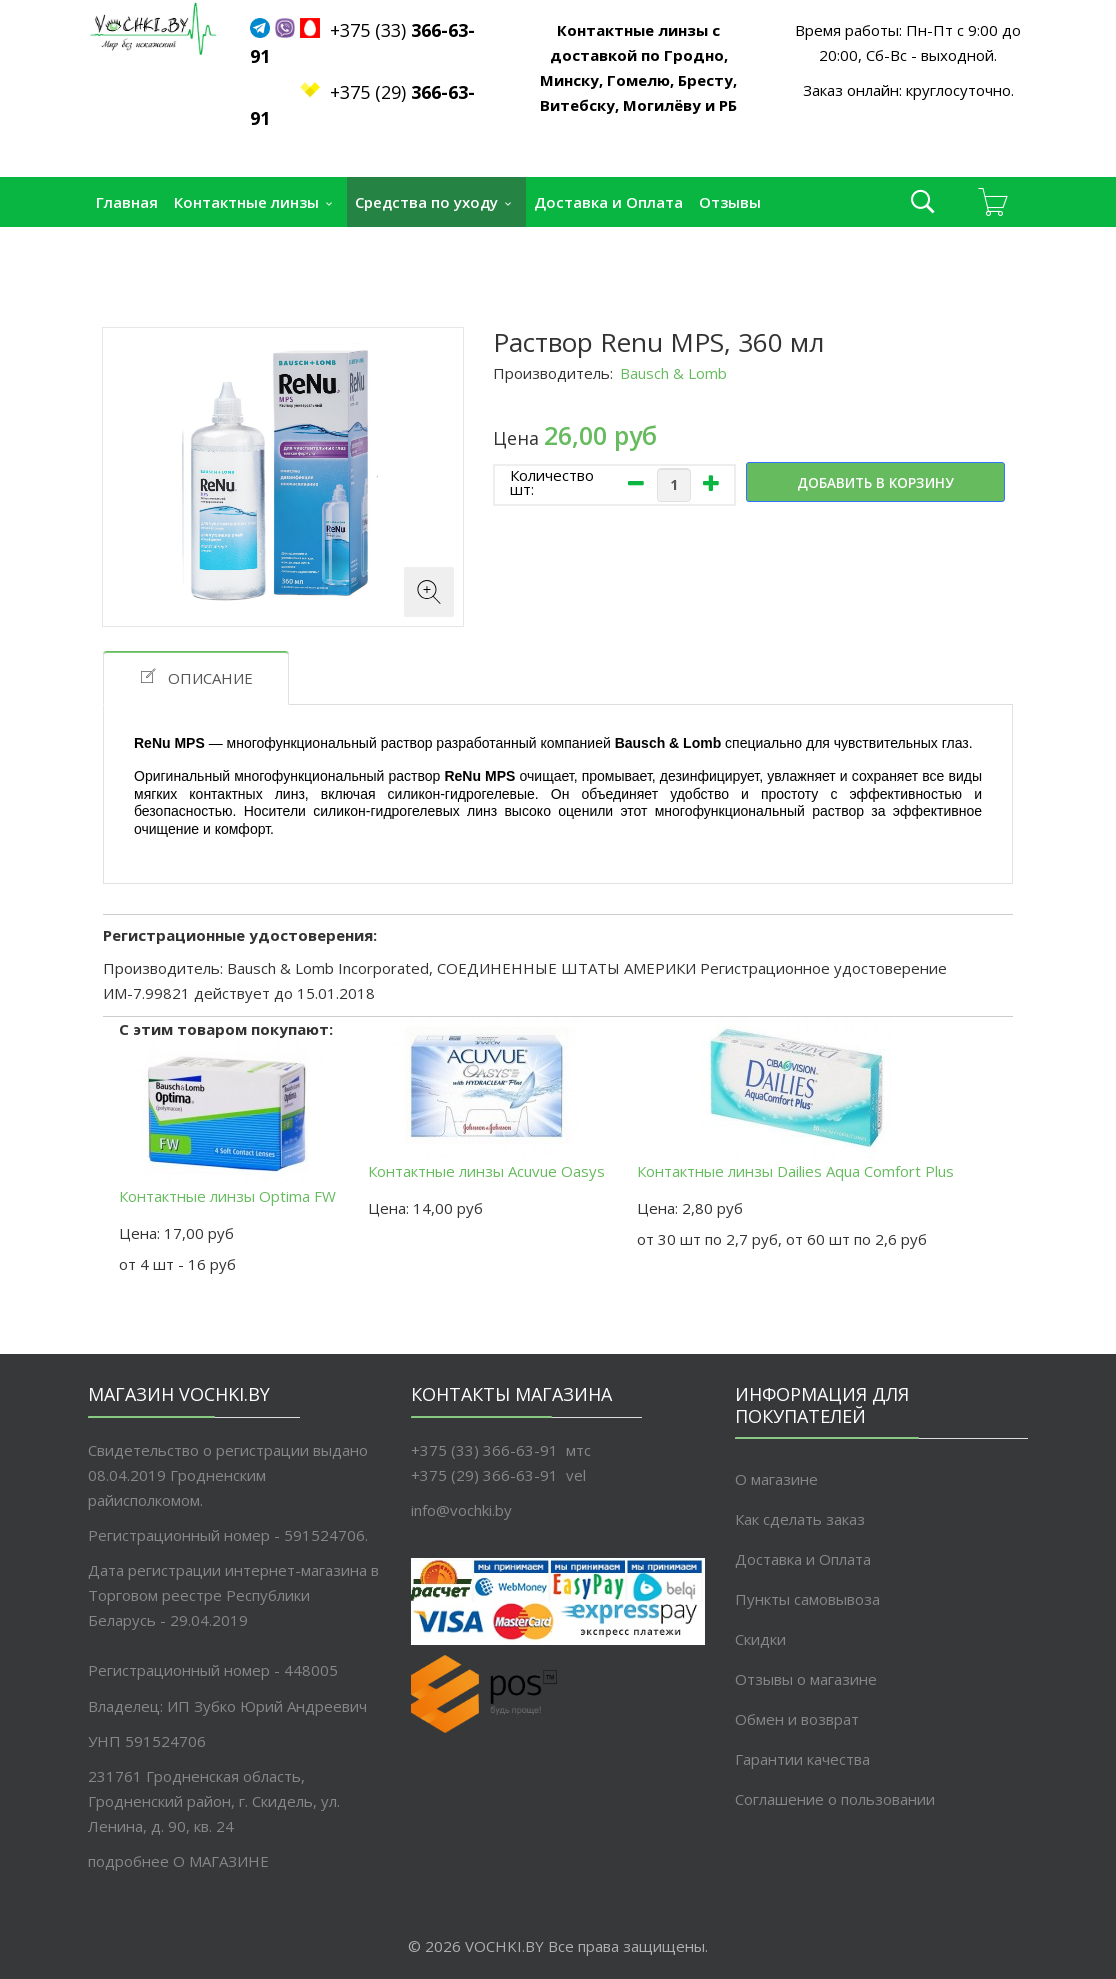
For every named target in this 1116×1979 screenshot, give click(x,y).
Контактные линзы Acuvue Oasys (486, 1099)
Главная (127, 202)
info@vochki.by (461, 1510)
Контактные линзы (246, 202)
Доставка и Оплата (608, 202)
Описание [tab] (196, 677)
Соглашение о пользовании (835, 1799)
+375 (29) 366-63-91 (484, 1475)
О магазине (776, 1479)
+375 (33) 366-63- (475, 1450)
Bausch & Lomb (673, 373)
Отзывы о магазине (806, 1679)
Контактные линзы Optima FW (227, 1124)
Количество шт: (552, 482)
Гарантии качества (802, 1759)
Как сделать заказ (800, 1519)
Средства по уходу (426, 202)
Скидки (760, 1639)
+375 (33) (402, 30)
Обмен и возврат (797, 1719)
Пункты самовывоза (174, 252)
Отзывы (730, 202)
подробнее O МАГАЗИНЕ (178, 1861)
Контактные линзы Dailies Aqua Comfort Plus (795, 1099)
